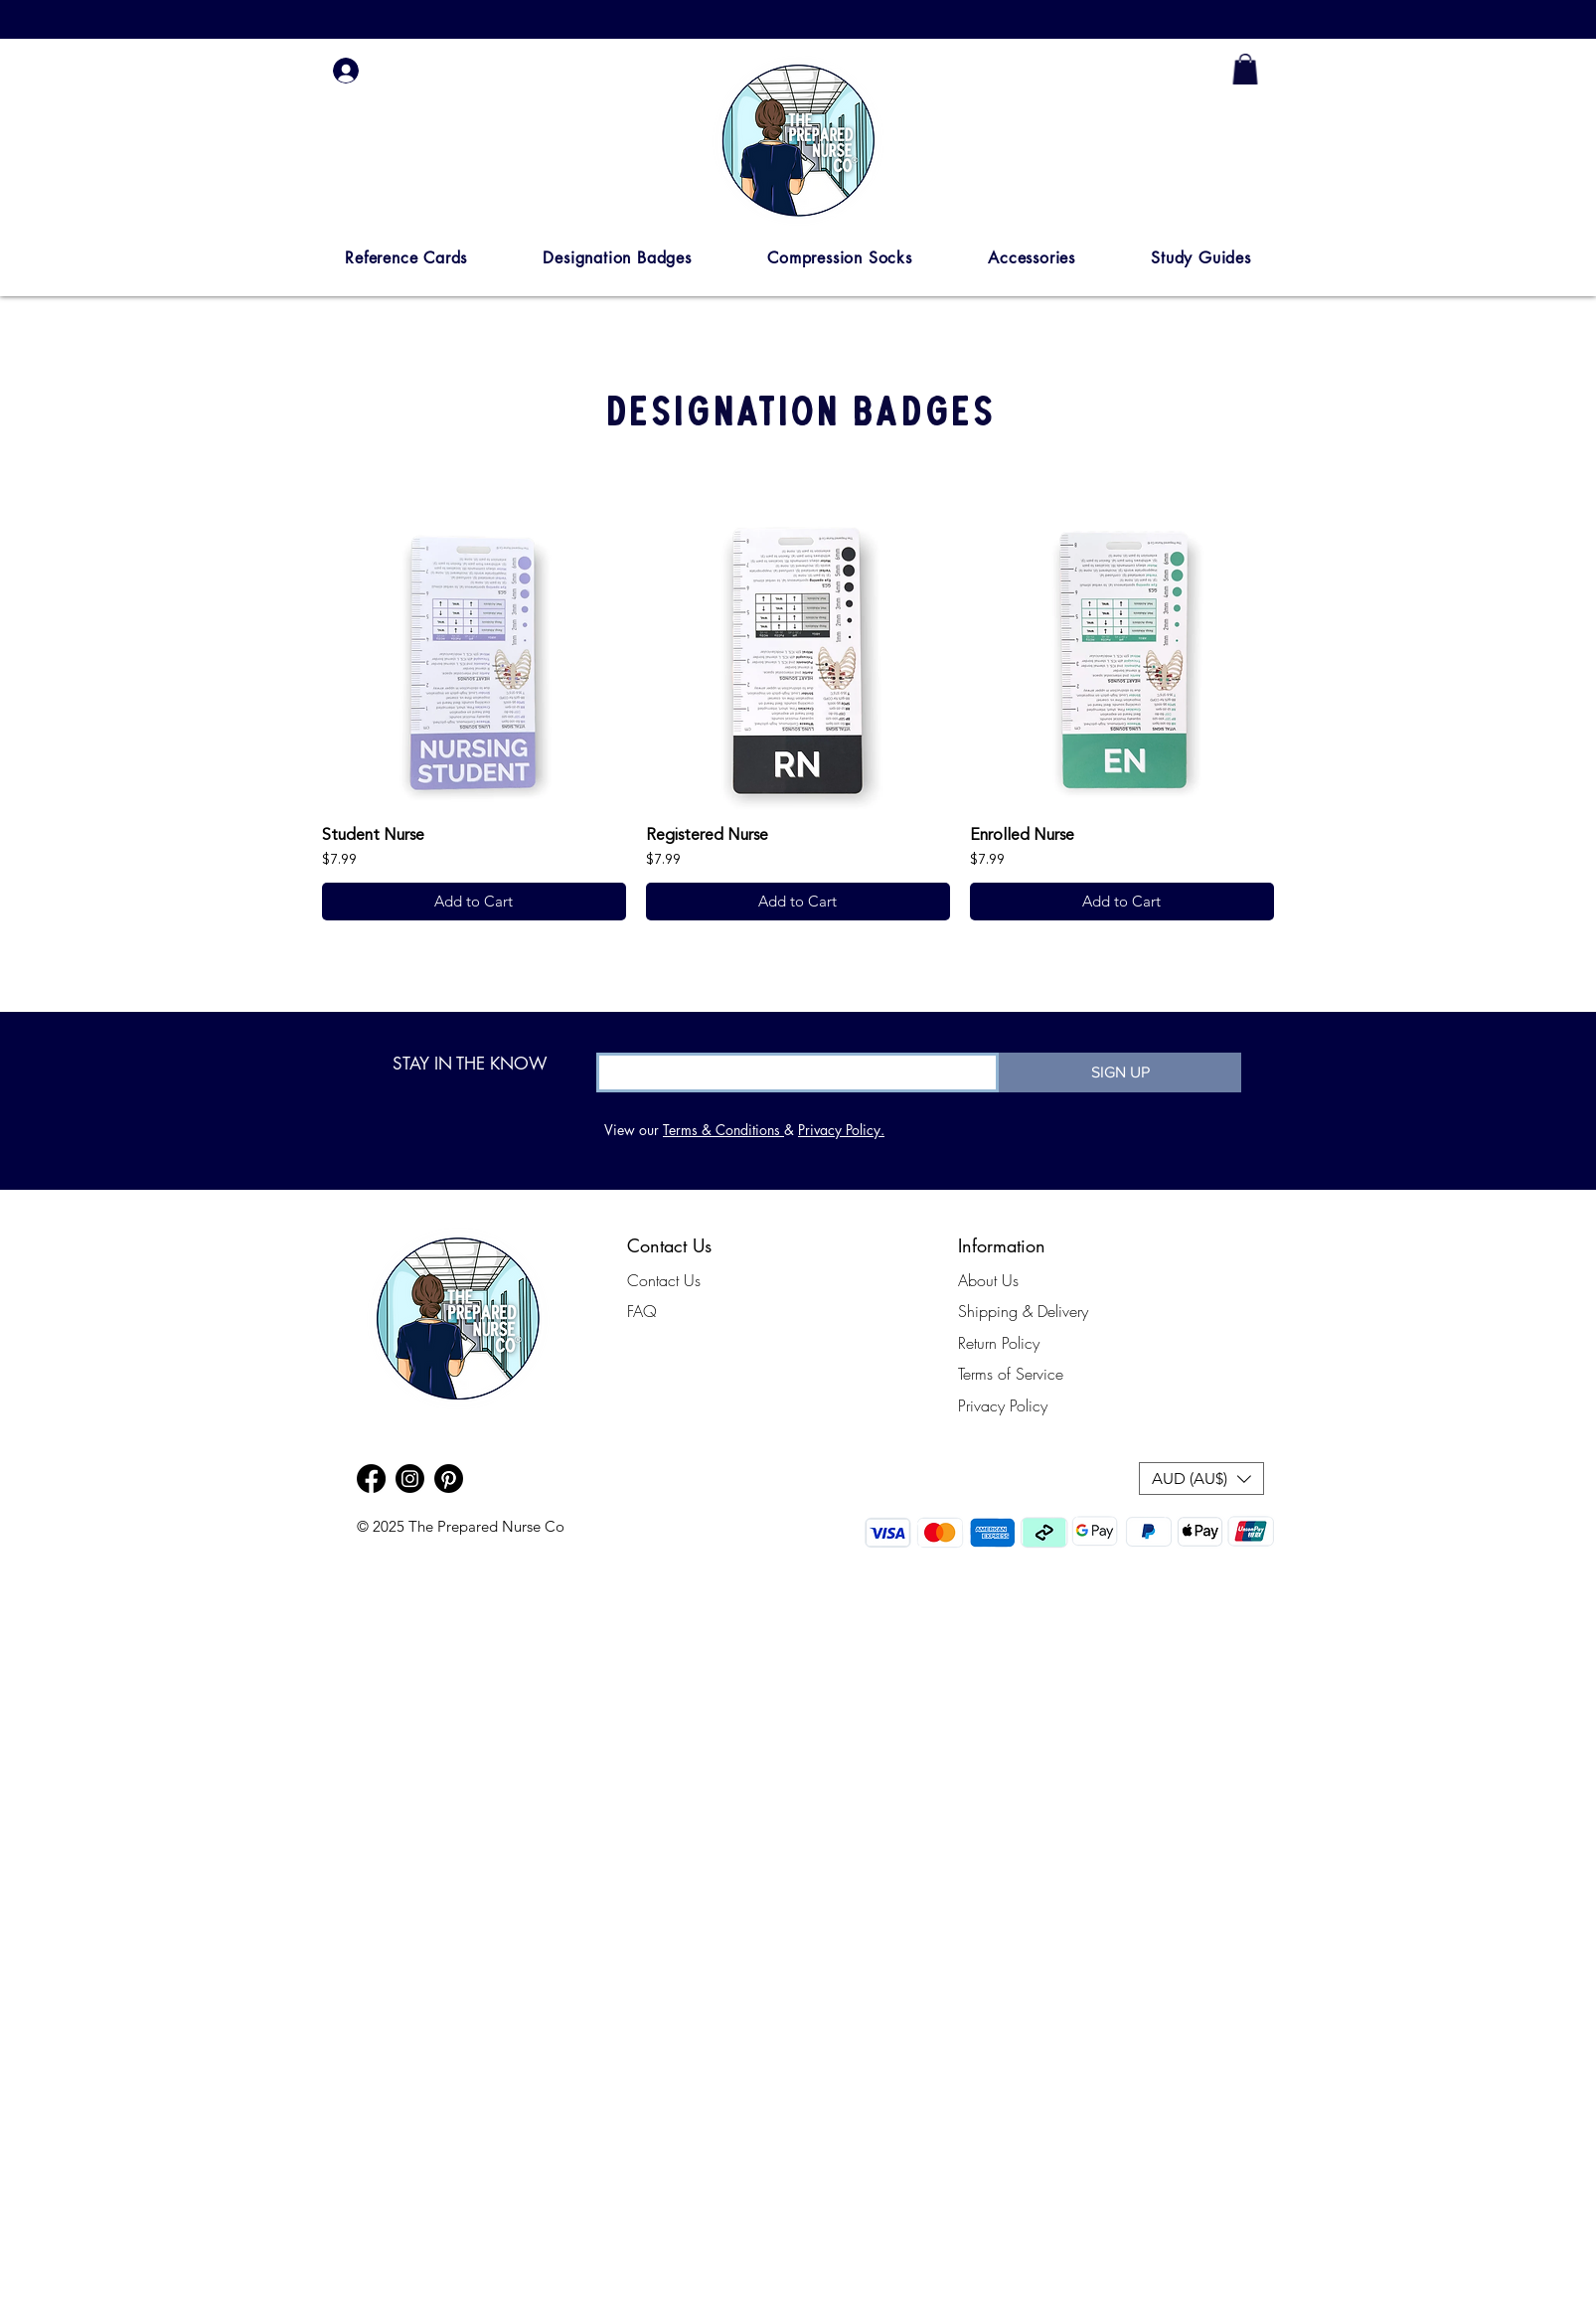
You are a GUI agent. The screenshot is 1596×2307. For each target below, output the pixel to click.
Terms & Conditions (723, 1129)
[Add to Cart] (474, 902)
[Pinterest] (448, 1478)
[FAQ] (705, 1311)
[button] (406, 258)
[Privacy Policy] (1020, 1405)
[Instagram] (410, 1478)
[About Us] (1003, 1280)
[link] (1245, 69)
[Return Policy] (1020, 1343)
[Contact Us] (705, 1280)
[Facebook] (371, 1478)
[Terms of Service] (1020, 1374)
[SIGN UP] (1120, 1072)
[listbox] (1201, 1478)
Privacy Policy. (841, 1129)
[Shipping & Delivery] (1023, 1311)
